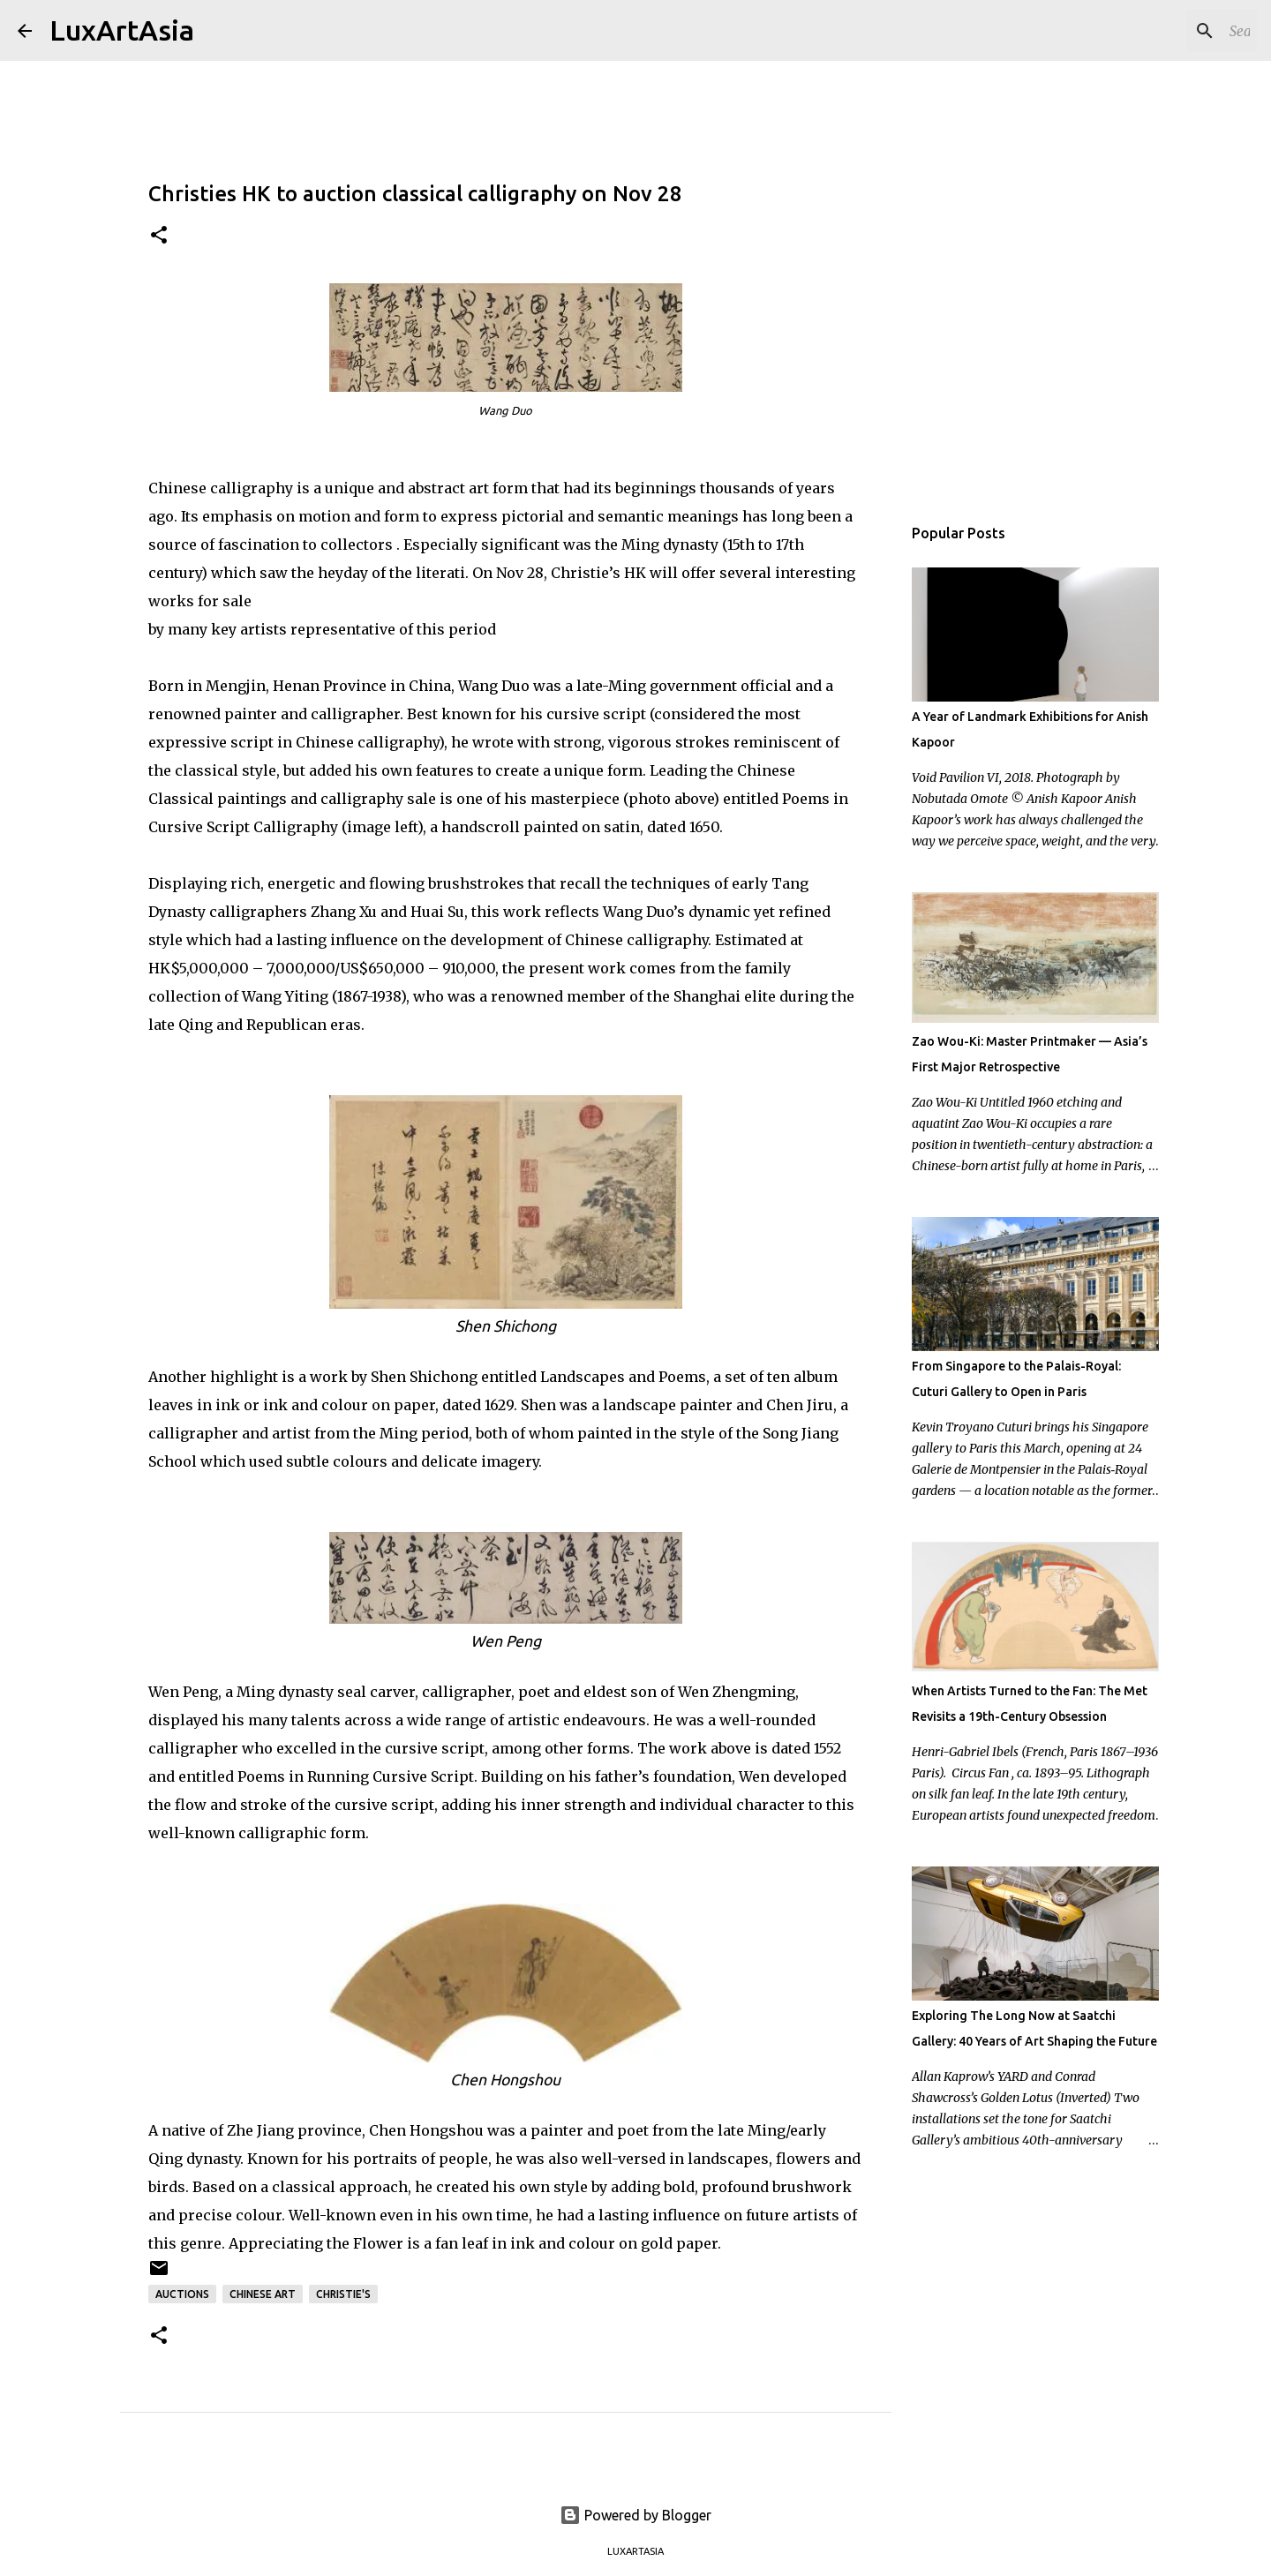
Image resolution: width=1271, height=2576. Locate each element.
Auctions (182, 2294)
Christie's (343, 2294)
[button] (158, 236)
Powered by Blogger (635, 2515)
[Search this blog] (1164, 31)
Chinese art (262, 2294)
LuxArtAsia (121, 30)
